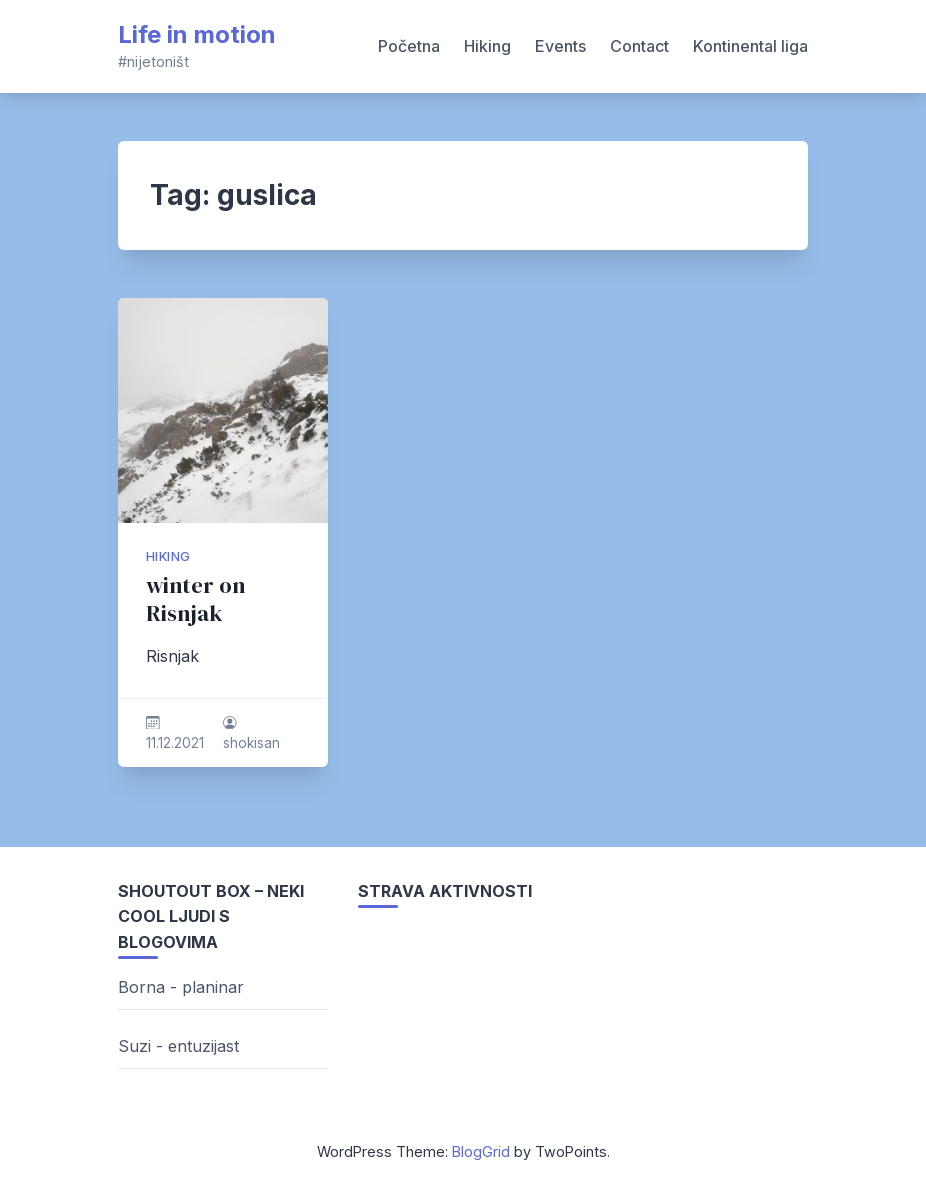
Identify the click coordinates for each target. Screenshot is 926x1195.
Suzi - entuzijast (178, 1046)
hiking (168, 556)
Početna (409, 46)
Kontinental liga (750, 46)
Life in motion (197, 34)
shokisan (251, 743)
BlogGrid (481, 1151)
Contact (639, 46)
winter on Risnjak (195, 599)
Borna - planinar (181, 987)
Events (560, 46)
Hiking (487, 46)
